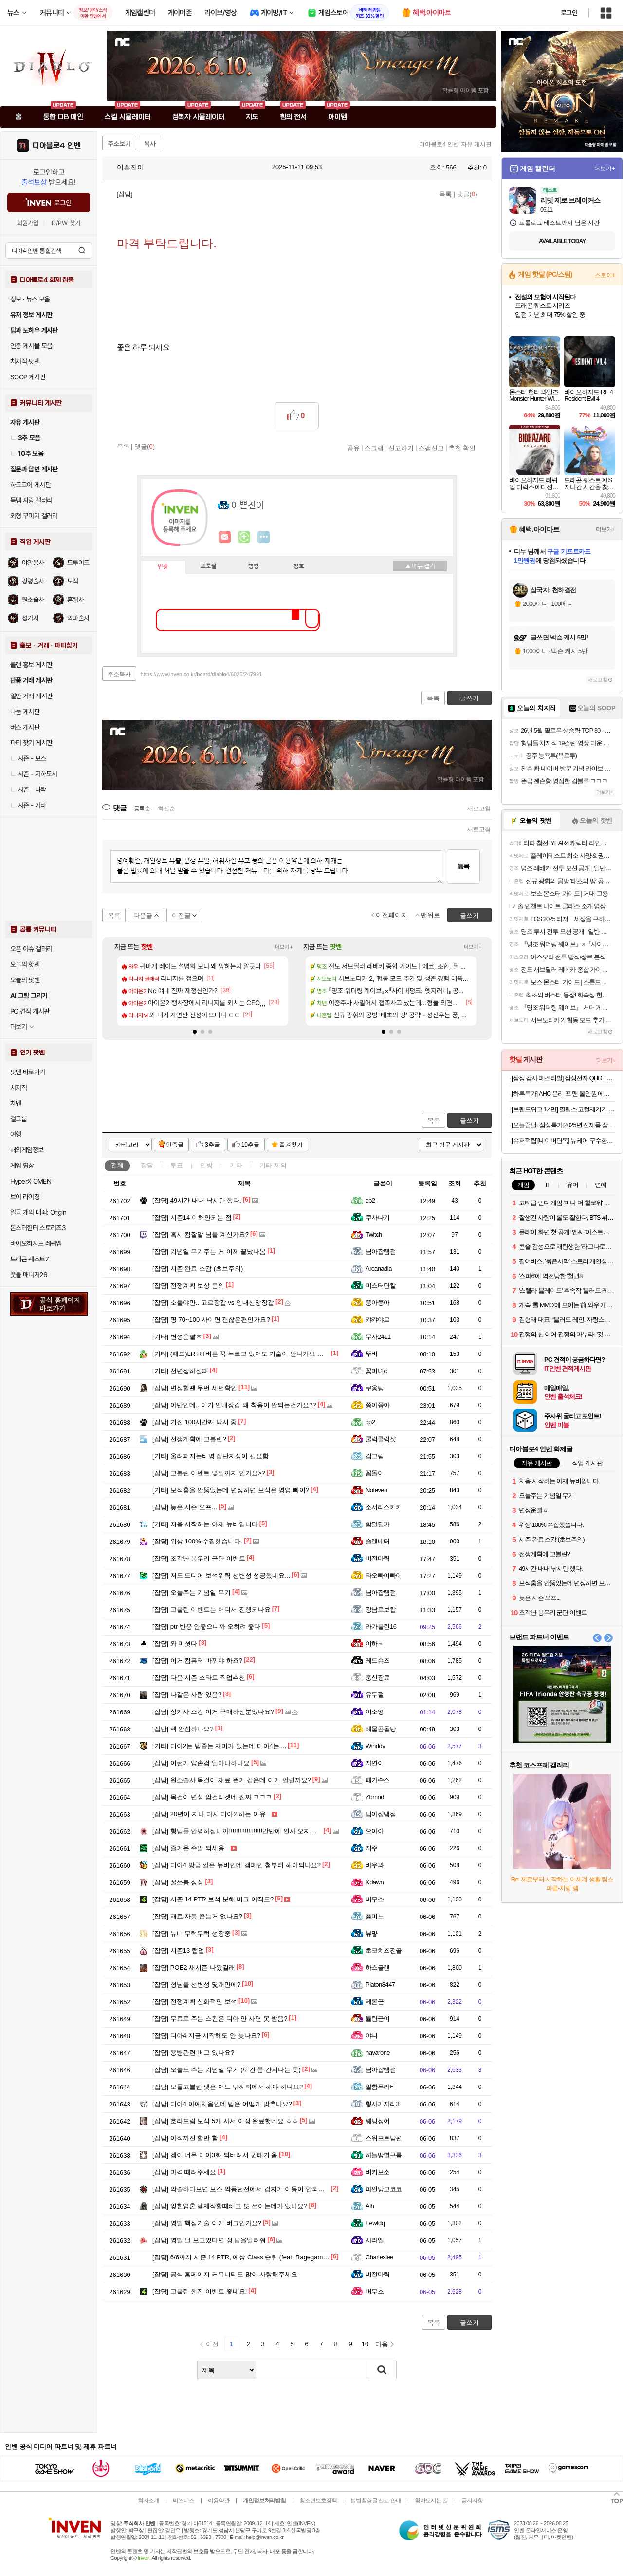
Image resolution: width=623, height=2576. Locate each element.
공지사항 (472, 2500)
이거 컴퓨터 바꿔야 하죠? (197, 1660)
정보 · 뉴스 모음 (30, 299)
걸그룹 (18, 1119)
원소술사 (33, 599)
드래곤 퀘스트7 (29, 1259)
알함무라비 (381, 2086)
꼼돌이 (375, 1473)
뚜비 (372, 1353)
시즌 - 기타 (28, 805)
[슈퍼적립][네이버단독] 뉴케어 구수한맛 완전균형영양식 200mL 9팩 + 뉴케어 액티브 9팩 (563, 1140)
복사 (150, 143)
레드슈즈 (378, 1660)
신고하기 (401, 447)
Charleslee (379, 2257)
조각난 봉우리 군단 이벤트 (198, 1558)
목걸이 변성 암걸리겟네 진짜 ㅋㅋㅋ (212, 1797)
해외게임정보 (26, 1150)
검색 (82, 250)
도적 (72, 581)
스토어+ (605, 275)
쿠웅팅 (375, 1387)
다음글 (142, 915)
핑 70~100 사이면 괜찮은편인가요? (211, 1319)
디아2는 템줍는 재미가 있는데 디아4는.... (219, 1745)
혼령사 (75, 599)
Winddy (375, 1745)
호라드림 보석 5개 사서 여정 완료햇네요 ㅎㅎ (225, 2121)
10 (365, 2344)
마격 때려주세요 (184, 2172)
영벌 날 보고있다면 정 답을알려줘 (209, 2240)
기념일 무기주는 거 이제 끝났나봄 (209, 1251)
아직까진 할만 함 (185, 2138)
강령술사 (33, 581)
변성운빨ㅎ (177, 1336)
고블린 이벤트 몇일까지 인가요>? (208, 1473)
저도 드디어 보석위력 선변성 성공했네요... (221, 1575)
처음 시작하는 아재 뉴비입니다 (205, 1524)
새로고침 (479, 808)
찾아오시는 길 (431, 2500)
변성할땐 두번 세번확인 (194, 1387)
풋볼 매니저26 (28, 1275)
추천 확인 (462, 447)
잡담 (147, 1165)
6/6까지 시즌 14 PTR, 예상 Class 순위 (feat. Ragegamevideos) (249, 2257)
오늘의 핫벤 (24, 964)
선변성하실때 (180, 1370)
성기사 (30, 618)
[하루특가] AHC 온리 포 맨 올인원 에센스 (563, 1093)
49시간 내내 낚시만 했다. (196, 1200)
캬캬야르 (378, 1319)
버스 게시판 (24, 727)
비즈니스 (183, 2500)
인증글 (174, 1144)
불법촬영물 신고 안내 (375, 2500)
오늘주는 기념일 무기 (191, 1592)
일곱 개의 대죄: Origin (38, 1212)
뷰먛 (372, 1933)
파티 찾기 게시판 (31, 743)
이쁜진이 (125, 167)
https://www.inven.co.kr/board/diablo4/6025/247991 (201, 674)
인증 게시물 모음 (31, 346)
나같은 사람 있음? (186, 1694)
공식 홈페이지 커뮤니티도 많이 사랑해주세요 (224, 2274)
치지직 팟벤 (24, 361)
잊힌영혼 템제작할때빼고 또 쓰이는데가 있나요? (230, 2206)
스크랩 (374, 447)
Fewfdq (375, 2223)
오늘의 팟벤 (24, 980)
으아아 (375, 1831)
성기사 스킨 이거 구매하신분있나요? (213, 1711)
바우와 (375, 1865)
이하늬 (375, 1643)
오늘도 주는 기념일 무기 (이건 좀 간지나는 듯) (226, 2069)
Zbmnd (375, 1797)
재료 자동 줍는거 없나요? (197, 1916)
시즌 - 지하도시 (33, 774)
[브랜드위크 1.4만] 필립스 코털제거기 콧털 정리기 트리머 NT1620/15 (563, 1109)
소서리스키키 (384, 1507)
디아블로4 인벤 (57, 145)
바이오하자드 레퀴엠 (36, 1243)
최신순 (166, 808)
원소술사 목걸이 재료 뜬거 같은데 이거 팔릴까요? (231, 1780)
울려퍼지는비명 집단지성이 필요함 (210, 1456)
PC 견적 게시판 (29, 1011)
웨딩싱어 (378, 2121)
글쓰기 (469, 1120)
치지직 (18, 1087)
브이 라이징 (24, 1197)
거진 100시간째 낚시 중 (194, 1422)
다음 (381, 2344)
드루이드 (78, 562)
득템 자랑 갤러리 (31, 500)
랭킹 (253, 566)
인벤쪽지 (225, 537)
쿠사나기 (378, 1217)
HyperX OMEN (30, 1181)
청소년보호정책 (318, 2500)
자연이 (375, 1763)
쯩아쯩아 (378, 1302)
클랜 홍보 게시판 (31, 665)
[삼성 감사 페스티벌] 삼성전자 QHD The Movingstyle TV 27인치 (563, 1078)
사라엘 (375, 2240)
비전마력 (378, 1558)
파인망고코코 (384, 2189)
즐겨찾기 (291, 1144)
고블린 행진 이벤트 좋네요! (199, 2291)
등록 (463, 866)
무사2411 (378, 1336)
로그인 (569, 13)
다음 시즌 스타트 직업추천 (198, 1677)
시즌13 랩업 (178, 1950)
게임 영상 (22, 1165)
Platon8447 (380, 1984)
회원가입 (27, 222)
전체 (117, 1165)
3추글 (212, 1144)
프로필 (209, 566)
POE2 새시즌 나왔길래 (193, 1967)
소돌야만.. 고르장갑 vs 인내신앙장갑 (213, 1302)
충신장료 (378, 1677)
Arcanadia (379, 1268)
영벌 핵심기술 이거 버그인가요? (206, 2223)
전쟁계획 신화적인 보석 (194, 2001)
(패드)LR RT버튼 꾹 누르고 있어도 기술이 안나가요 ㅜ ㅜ (241, 1353)
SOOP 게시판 (27, 377)
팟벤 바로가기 (27, 1072)
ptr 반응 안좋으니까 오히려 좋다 (206, 1626)
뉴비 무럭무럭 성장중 (191, 1933)
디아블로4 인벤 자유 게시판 (455, 144)
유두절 (375, 1694)
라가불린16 (381, 1626)
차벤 (15, 1103)
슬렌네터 (378, 1541)
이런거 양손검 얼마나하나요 (201, 1763)
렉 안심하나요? (183, 1728)
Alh (370, 2206)
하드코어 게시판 (30, 485)
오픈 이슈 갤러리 (31, 949)
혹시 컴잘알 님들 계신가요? (200, 1234)
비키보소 (378, 2172)
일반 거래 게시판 (31, 696)
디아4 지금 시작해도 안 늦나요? (206, 2035)
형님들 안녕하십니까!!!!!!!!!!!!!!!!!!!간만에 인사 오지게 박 (238, 1831)
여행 (15, 1134)
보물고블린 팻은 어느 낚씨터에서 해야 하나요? (227, 2086)
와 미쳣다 (174, 1643)
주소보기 (119, 143)
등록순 (142, 808)
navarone (378, 2052)
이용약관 (218, 2500)
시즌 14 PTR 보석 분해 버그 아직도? (213, 1899)
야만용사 (33, 562)
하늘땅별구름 (384, 2155)
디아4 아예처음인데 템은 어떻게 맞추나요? (222, 2103)
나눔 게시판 (24, 711)
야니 (372, 2035)
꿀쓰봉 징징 (177, 1882)
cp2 (370, 1200)
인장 (163, 567)
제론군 (375, 2001)
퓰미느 (375, 1916)
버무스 (375, 1899)
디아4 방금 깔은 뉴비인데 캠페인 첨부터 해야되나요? (236, 1865)
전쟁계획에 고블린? (189, 1439)
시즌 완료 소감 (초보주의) (197, 1268)
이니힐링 (244, 537)
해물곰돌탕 (381, 1728)
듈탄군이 (378, 2018)
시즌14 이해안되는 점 (192, 1217)
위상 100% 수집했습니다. (197, 1541)
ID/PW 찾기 (65, 222)
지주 (372, 1848)
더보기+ (284, 947)
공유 (353, 447)
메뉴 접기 (420, 566)
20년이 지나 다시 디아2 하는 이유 (209, 1814)
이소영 (375, 1711)
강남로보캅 (381, 1609)
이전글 (181, 915)
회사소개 (148, 2500)
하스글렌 (378, 1967)
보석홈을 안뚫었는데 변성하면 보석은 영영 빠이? (230, 1490)
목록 (445, 194)
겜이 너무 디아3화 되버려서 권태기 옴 (214, 2155)
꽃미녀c (376, 1370)
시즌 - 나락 (28, 789)
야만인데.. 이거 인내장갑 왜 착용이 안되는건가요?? (234, 1405)
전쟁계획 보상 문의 (188, 1285)
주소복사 (119, 674)
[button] (195, 1032)
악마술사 (78, 618)
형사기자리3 (382, 2103)
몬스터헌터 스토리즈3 (38, 1228)
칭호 (298, 566)
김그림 (375, 1456)
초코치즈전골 (384, 1950)
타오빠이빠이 (384, 1575)
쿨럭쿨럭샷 (381, 1439)
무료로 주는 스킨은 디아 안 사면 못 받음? (219, 2018)
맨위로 (430, 915)
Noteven (376, 1490)
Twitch (374, 1234)
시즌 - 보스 (28, 758)
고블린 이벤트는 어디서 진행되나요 (211, 1609)
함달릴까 (378, 1524)
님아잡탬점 (381, 1251)
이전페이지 (391, 915)
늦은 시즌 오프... (184, 1507)
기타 (236, 1165)
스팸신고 (431, 447)
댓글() (467, 194)
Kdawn (375, 1882)
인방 (206, 1165)
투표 (176, 1165)
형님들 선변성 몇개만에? (196, 1984)
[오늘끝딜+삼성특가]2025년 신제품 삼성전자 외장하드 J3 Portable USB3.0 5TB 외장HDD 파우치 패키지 (563, 1124)
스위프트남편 (384, 2138)
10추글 (250, 1144)
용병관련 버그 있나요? (193, 2052)
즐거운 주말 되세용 (188, 1848)
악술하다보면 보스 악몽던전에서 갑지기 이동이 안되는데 (241, 2189)
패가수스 (378, 1780)
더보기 (264, 537)
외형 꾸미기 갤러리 (34, 516)
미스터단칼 (381, 1285)
